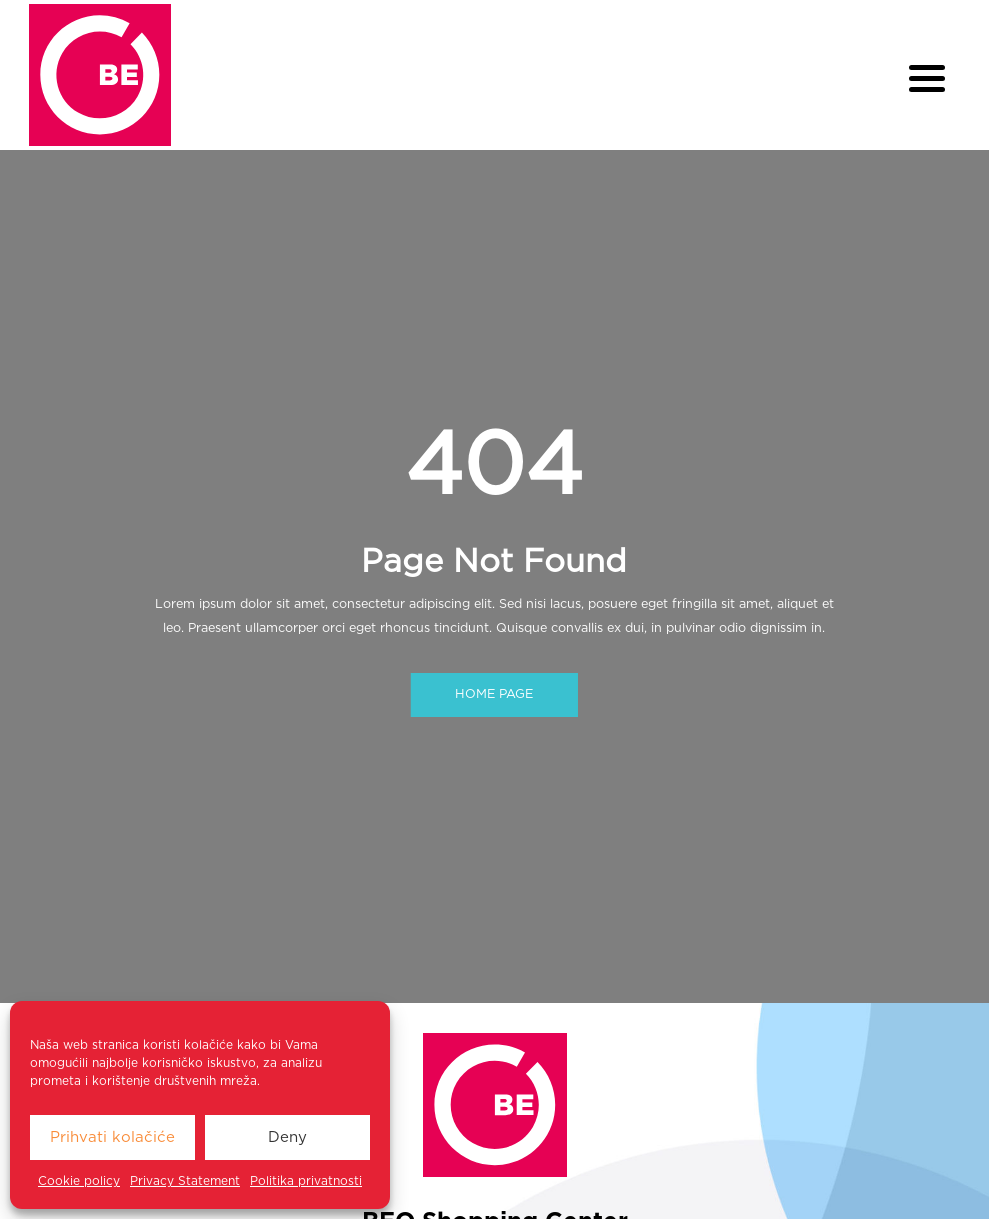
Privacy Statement (185, 1181)
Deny (287, 1137)
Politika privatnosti (306, 1181)
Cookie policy (79, 1181)
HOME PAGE (494, 695)
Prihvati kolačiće (112, 1137)
